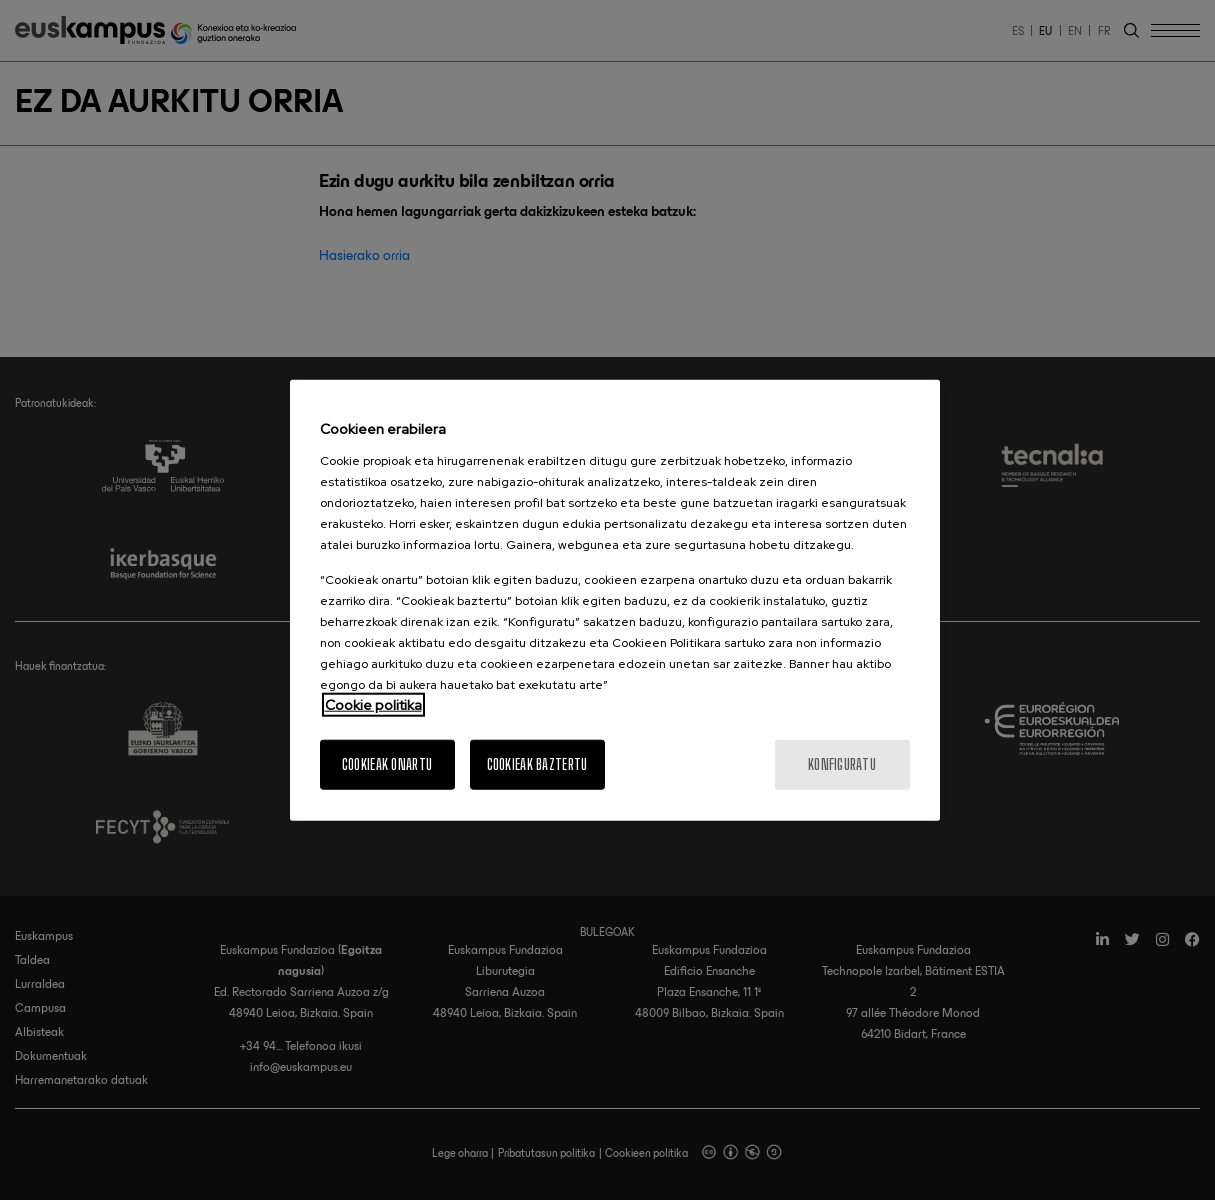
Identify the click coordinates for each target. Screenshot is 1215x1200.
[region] (615, 600)
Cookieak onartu (387, 763)
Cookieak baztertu (537, 763)
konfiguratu (842, 763)
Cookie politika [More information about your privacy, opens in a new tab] (373, 704)
